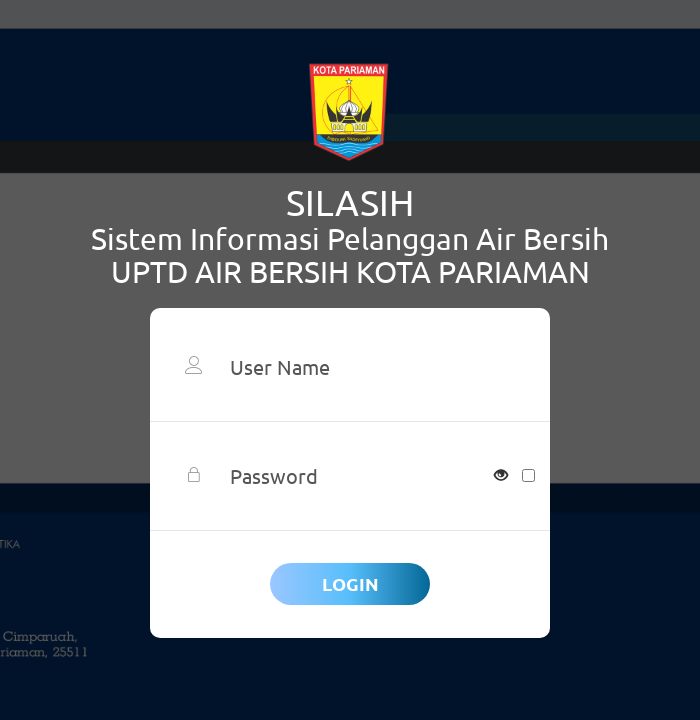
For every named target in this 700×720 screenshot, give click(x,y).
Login (350, 583)
